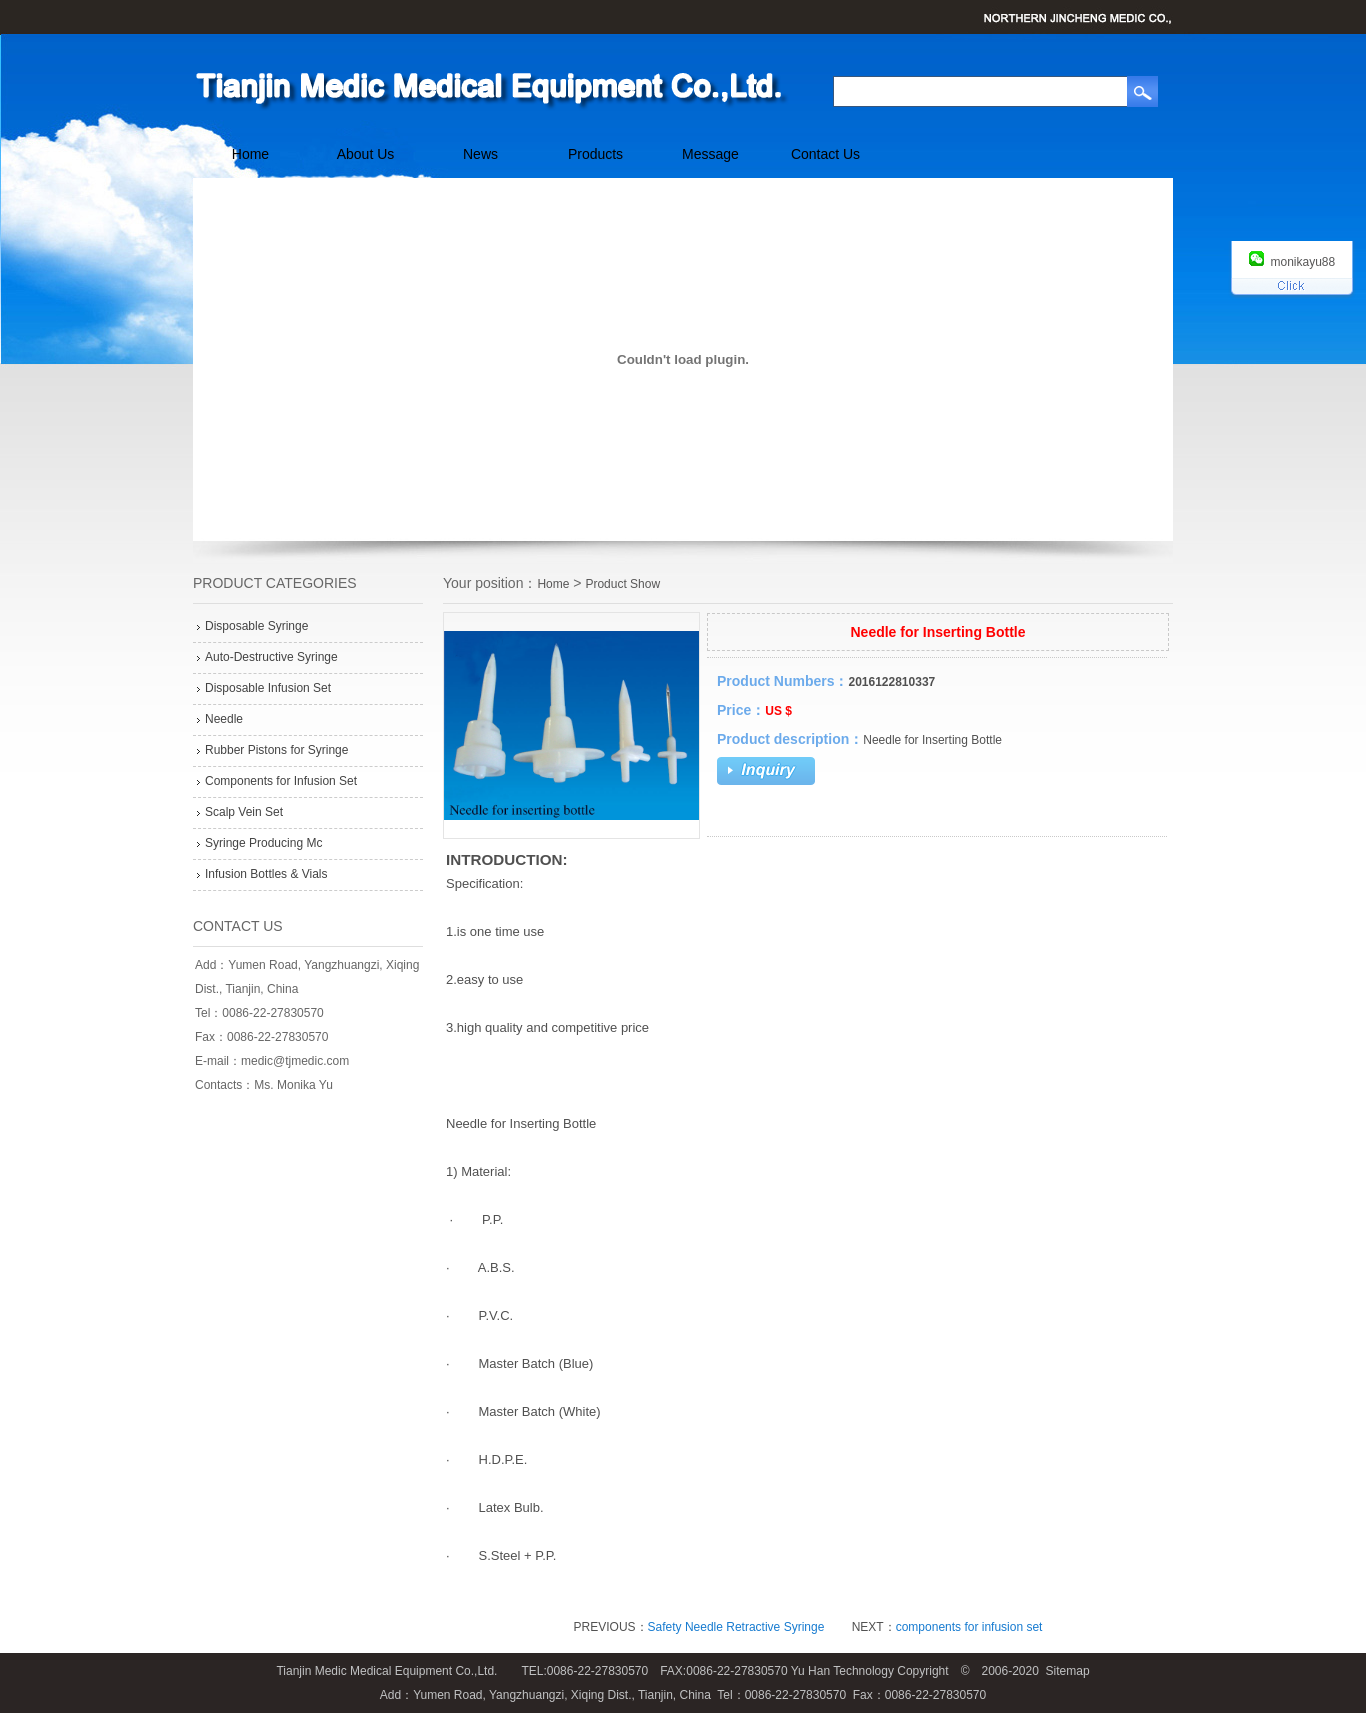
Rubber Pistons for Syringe (276, 750)
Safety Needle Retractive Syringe (736, 1627)
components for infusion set (969, 1627)
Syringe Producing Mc (263, 843)
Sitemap (1068, 1671)
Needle (224, 719)
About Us (366, 154)
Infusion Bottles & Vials (266, 874)
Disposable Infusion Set (268, 688)
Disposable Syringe (256, 626)
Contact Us (825, 154)
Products (595, 154)
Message (710, 154)
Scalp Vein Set (244, 812)
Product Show (622, 584)
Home (250, 154)
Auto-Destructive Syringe (271, 657)
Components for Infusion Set (281, 781)
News (480, 154)
